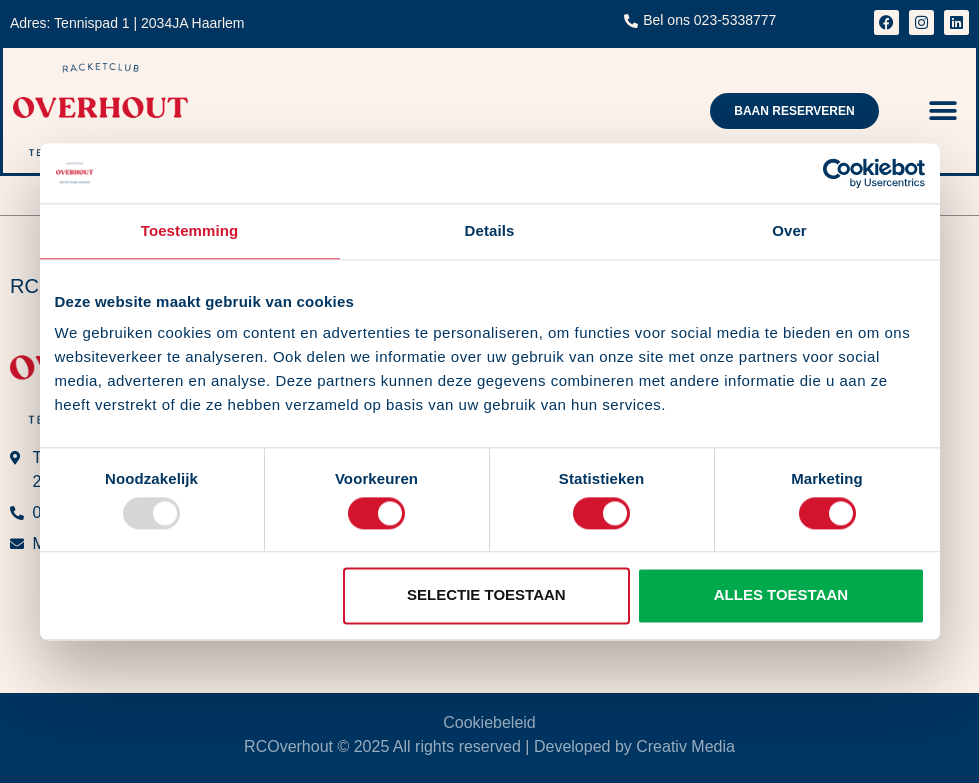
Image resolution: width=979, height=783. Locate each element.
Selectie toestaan (486, 595)
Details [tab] (490, 230)
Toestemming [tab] (190, 230)
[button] (943, 110)
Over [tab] (789, 230)
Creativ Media (685, 746)
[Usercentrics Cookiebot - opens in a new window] (837, 173)
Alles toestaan (781, 595)
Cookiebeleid (489, 722)
